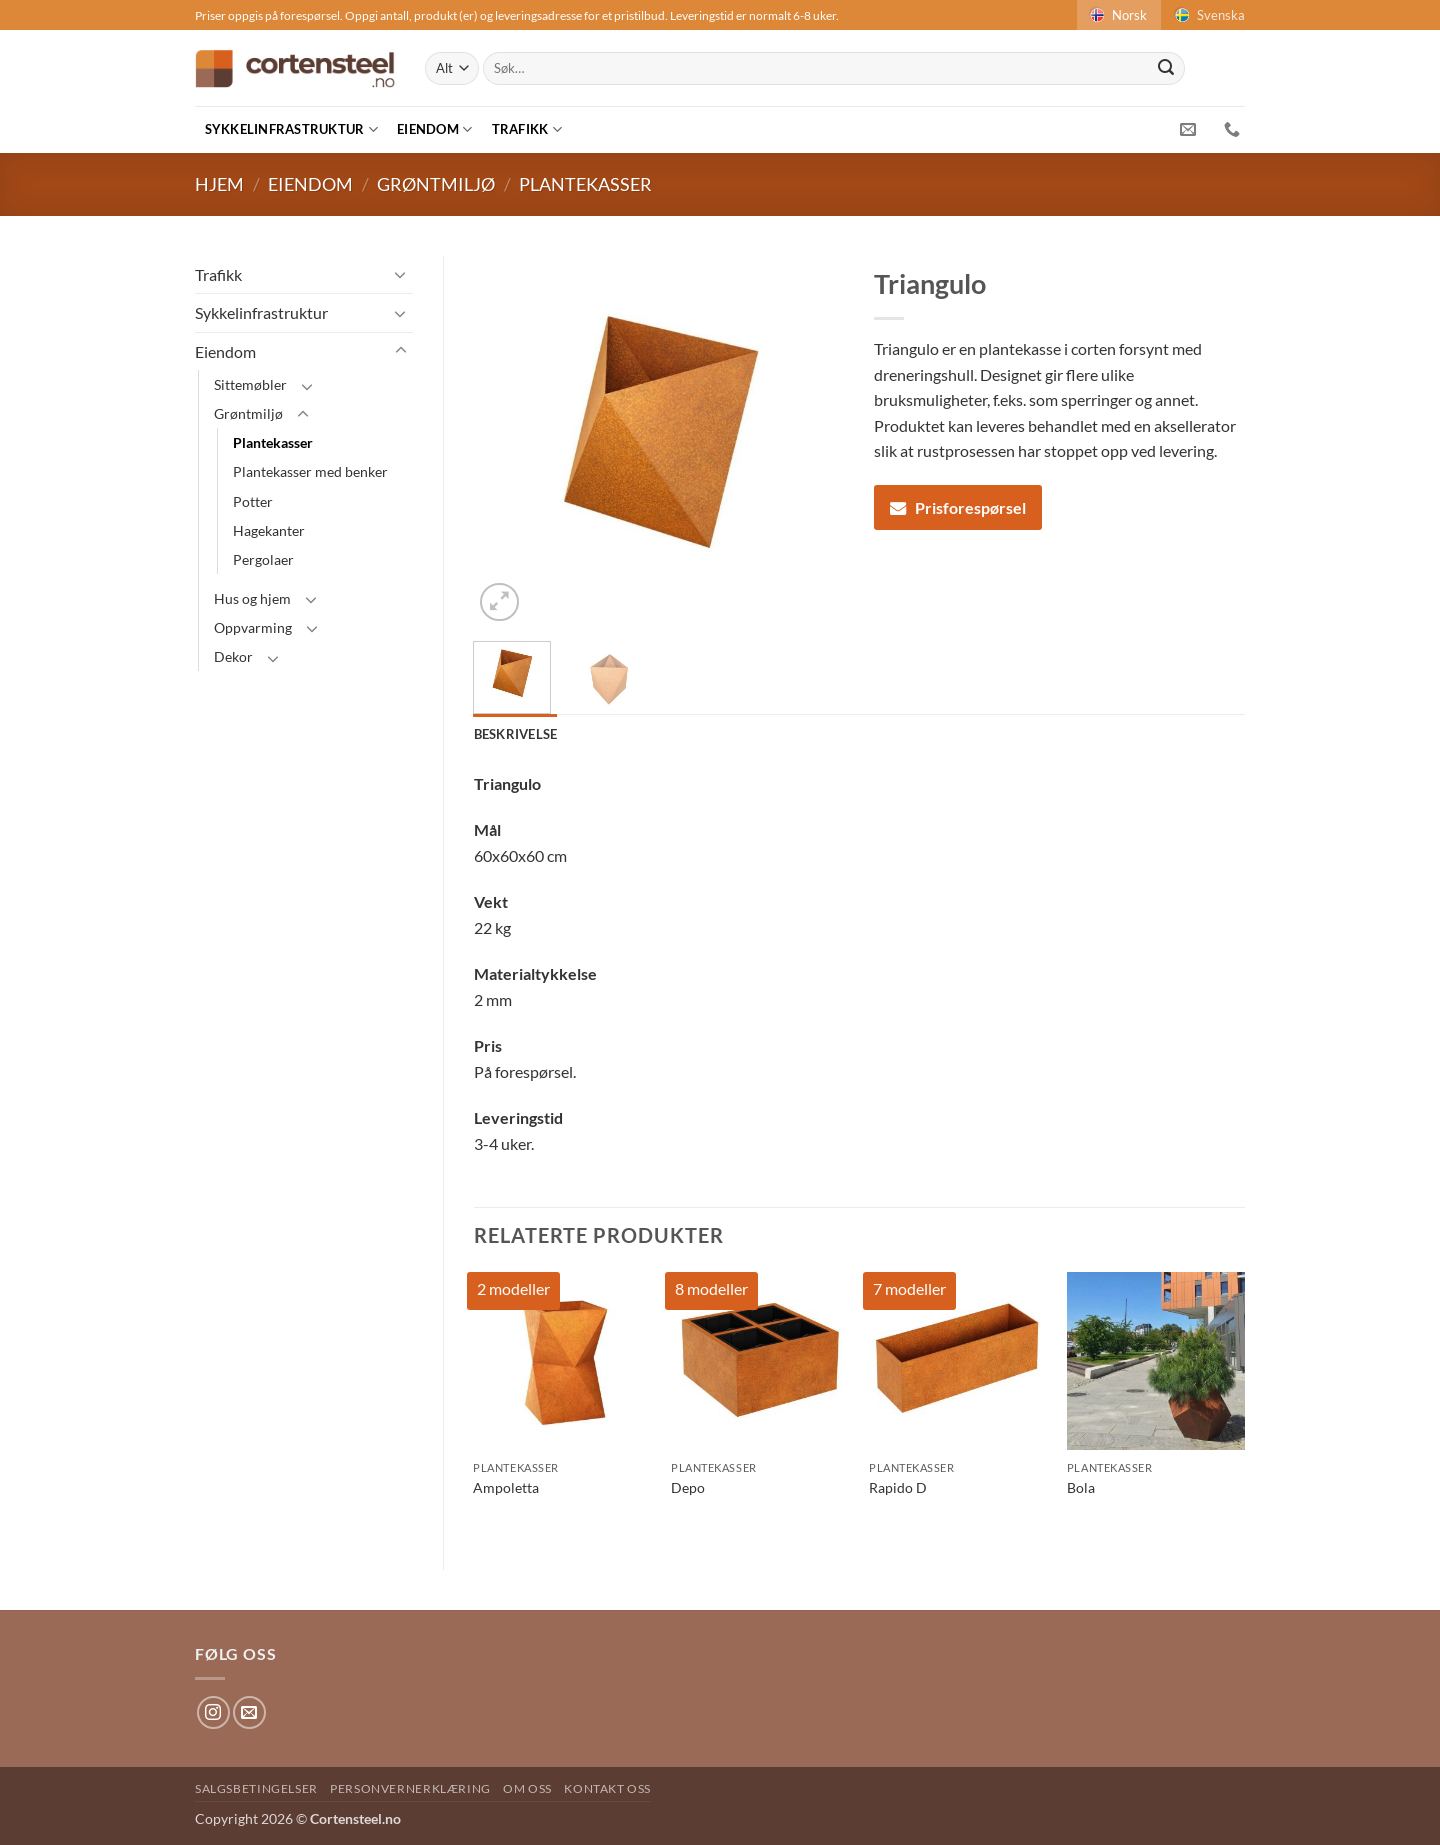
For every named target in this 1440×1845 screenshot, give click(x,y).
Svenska (1208, 15)
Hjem (219, 184)
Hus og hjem (252, 598)
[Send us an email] (249, 1712)
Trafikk (527, 129)
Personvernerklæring (410, 1788)
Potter (253, 501)
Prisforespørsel (958, 507)
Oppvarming (253, 627)
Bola (1081, 1487)
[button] (499, 602)
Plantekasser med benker (310, 471)
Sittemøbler (250, 384)
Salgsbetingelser (256, 1788)
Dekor (233, 656)
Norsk (1117, 15)
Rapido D (898, 1487)
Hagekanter (269, 530)
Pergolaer (263, 559)
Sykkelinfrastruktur (291, 129)
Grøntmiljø (436, 184)
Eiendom (434, 129)
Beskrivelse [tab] (516, 734)
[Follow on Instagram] (213, 1712)
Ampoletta (506, 1487)
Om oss (527, 1788)
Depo (688, 1487)
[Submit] (1166, 69)
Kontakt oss (607, 1788)
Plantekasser (585, 184)
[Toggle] (401, 274)
